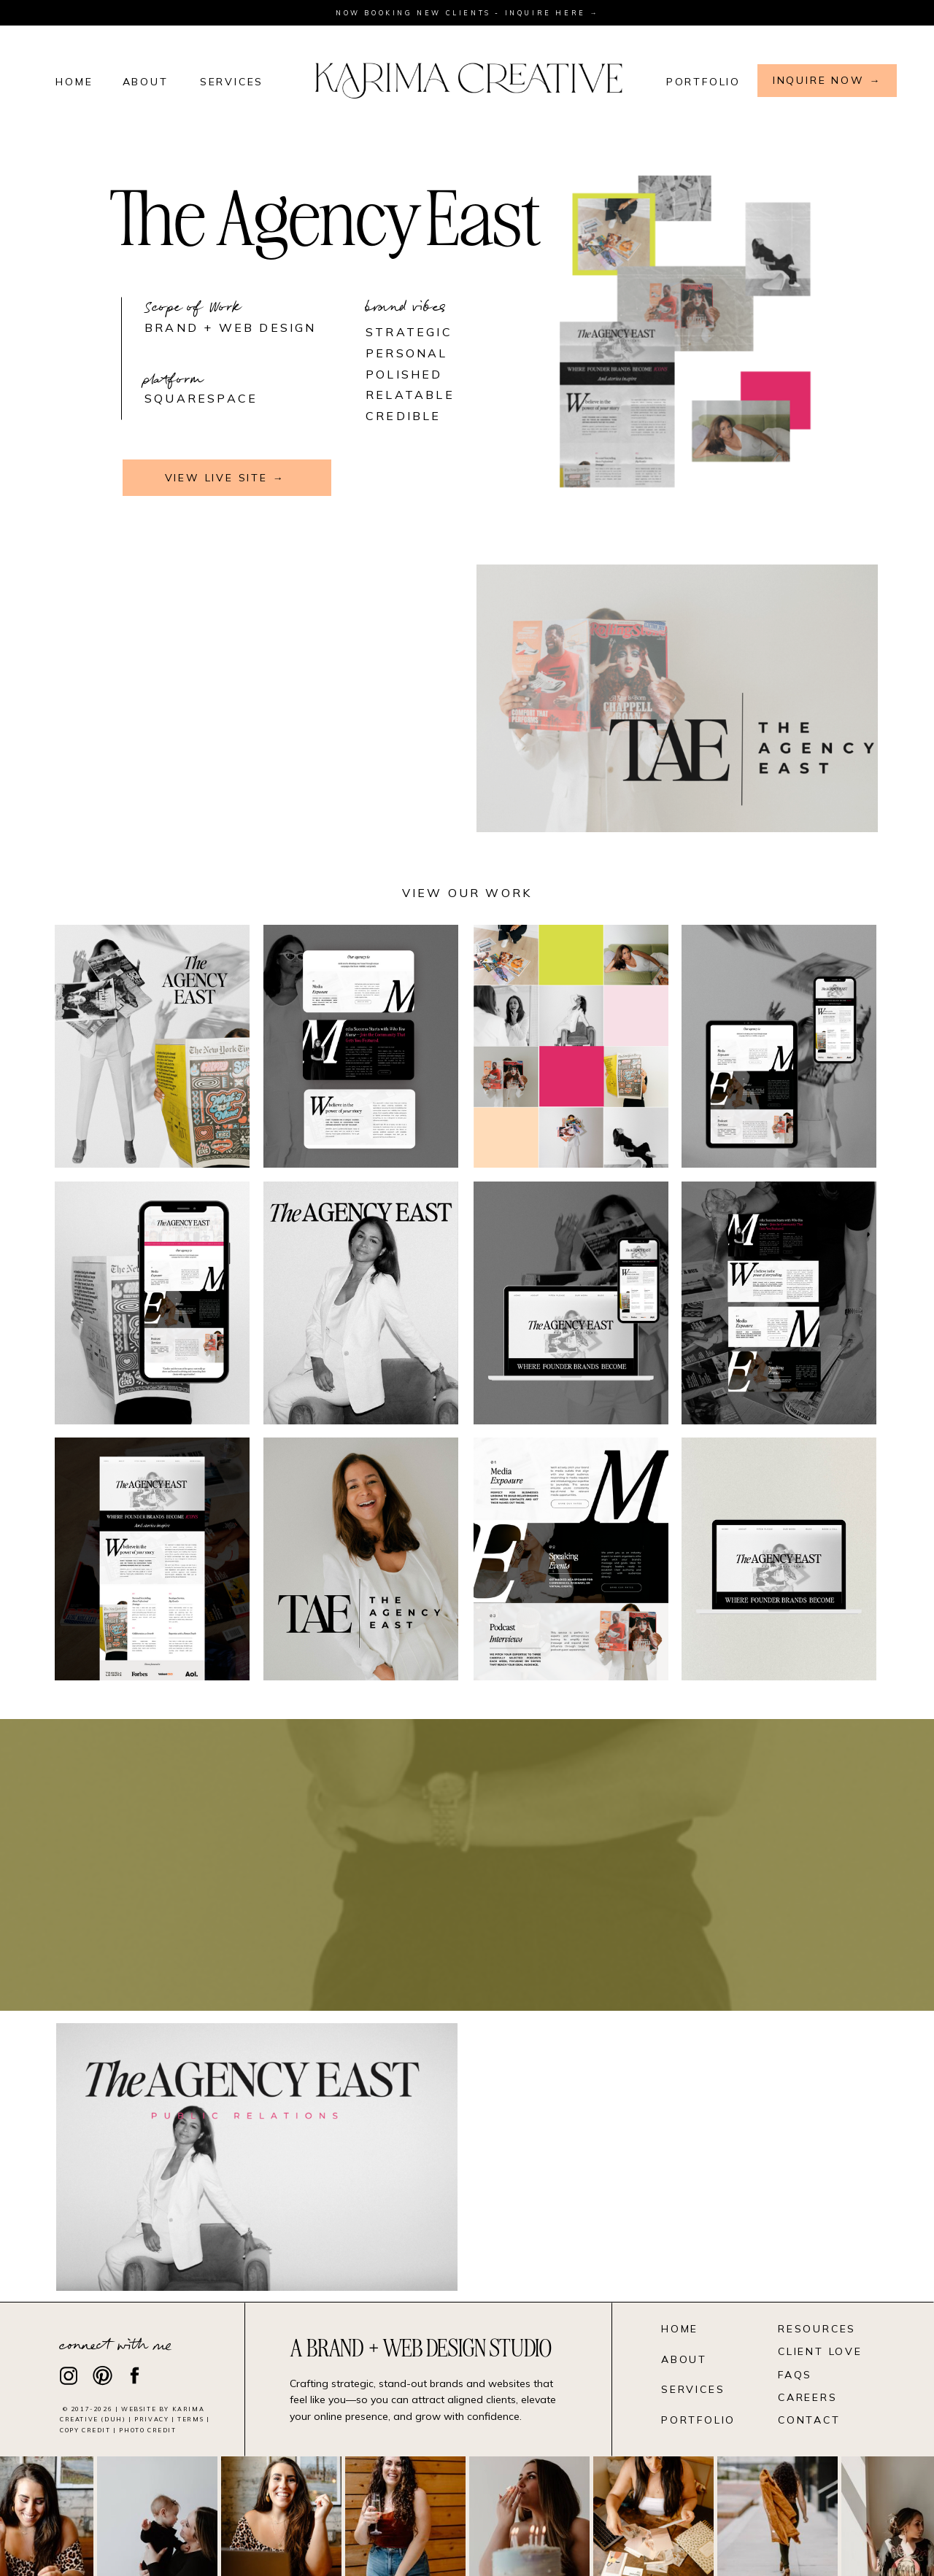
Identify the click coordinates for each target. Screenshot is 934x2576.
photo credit (147, 2430)
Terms (190, 2419)
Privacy (151, 2419)
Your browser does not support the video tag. (257, 698)
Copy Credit (85, 2430)
